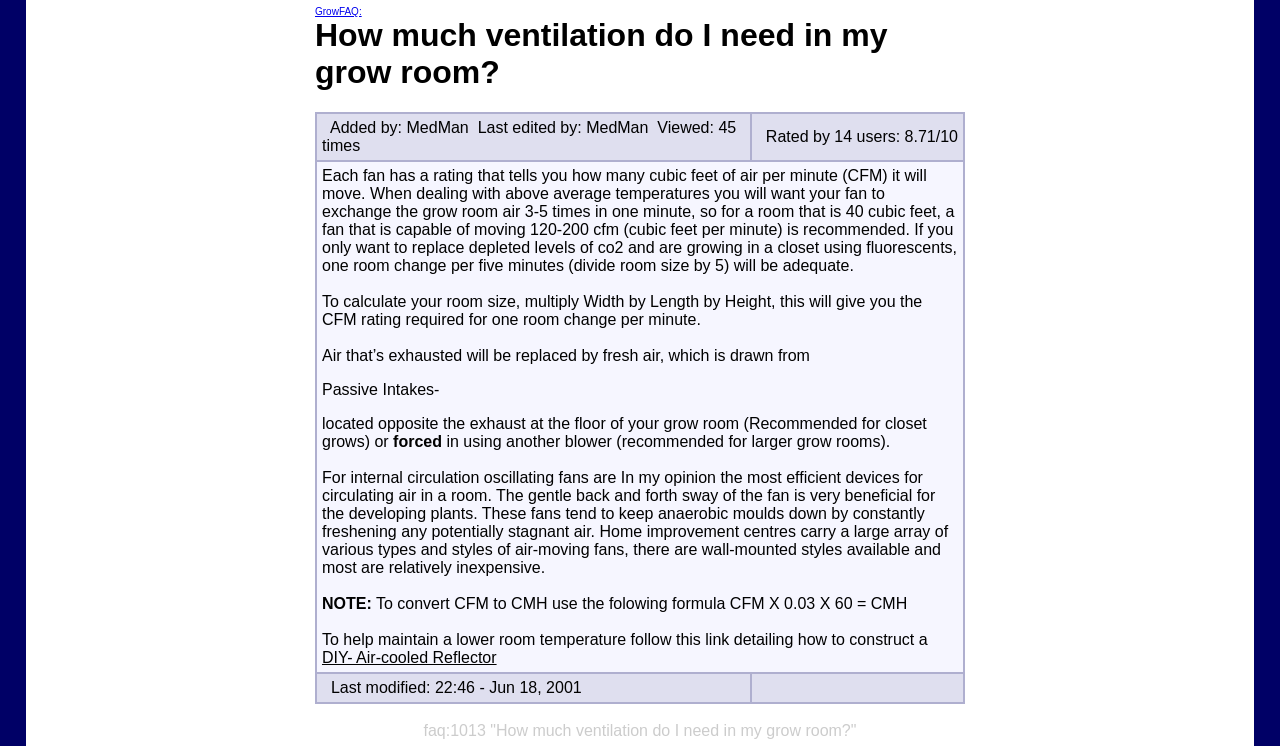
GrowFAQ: (338, 11)
